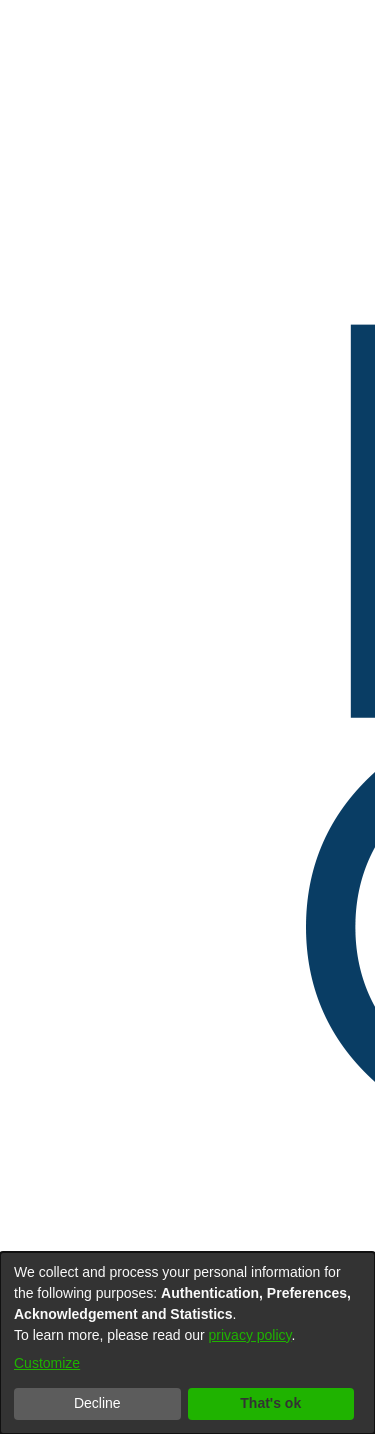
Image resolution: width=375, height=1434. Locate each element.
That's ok (270, 1403)
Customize (47, 1363)
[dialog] (187, 1343)
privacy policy (250, 1335)
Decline (97, 1403)
